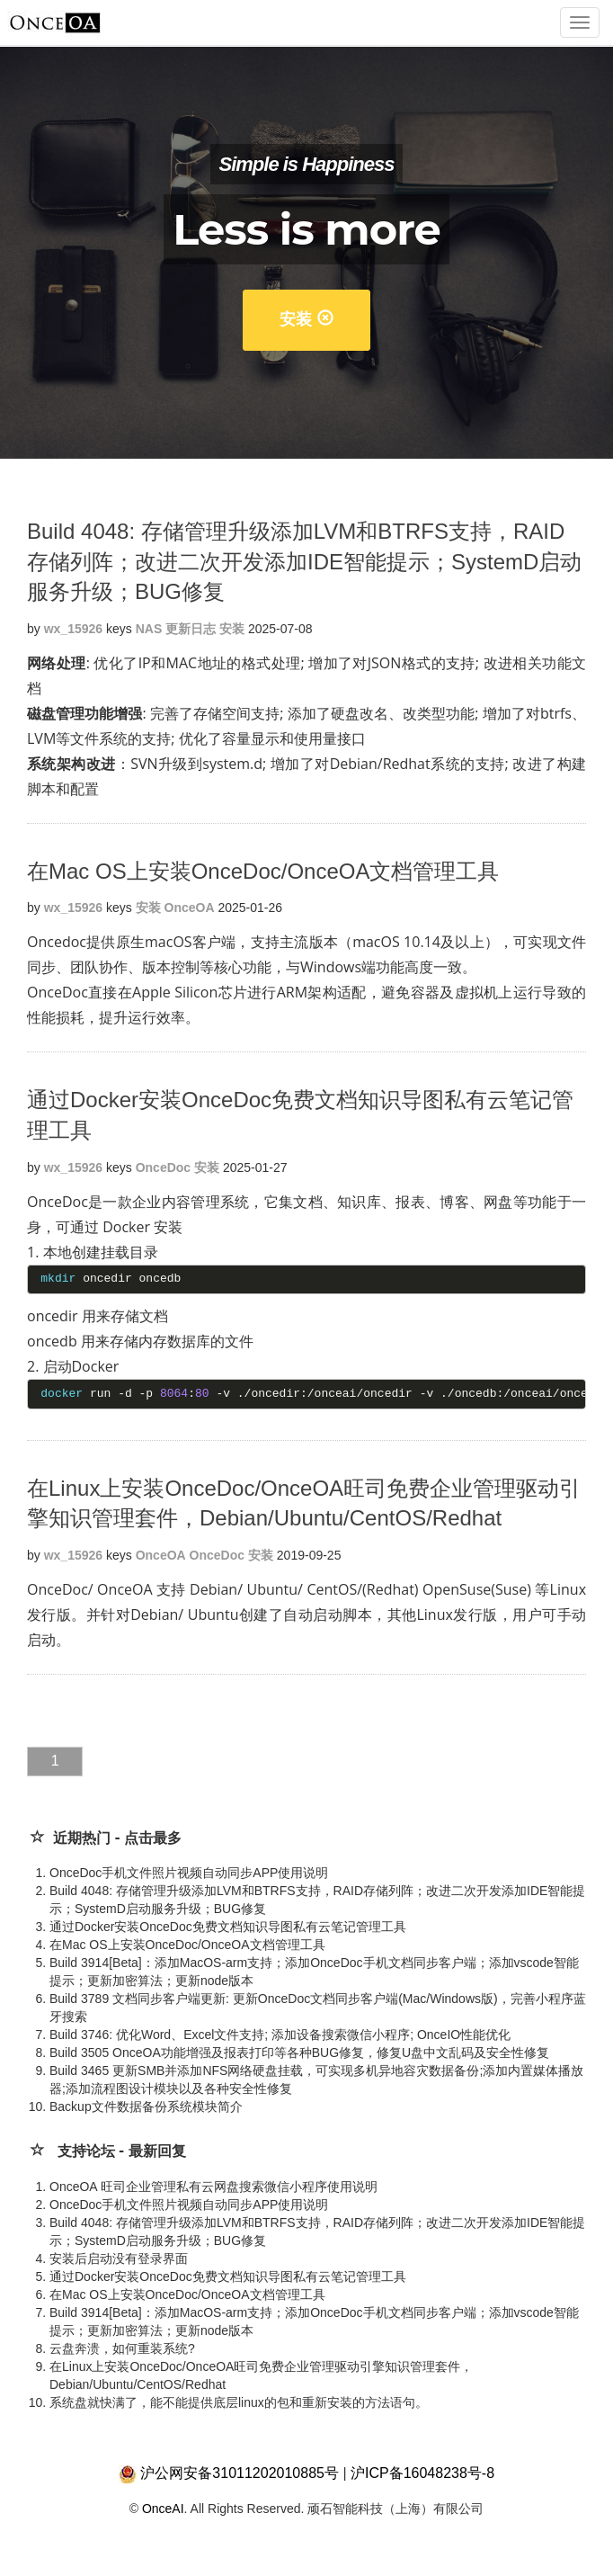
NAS (149, 629)
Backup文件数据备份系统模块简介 (146, 2106)
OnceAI (163, 2508)
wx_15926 (73, 629)
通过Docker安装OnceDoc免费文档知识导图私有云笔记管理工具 (227, 1926)
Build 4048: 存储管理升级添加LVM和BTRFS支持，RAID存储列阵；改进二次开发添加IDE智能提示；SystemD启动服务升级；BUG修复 (304, 561)
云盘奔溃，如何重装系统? (122, 2348)
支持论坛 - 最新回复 (122, 2151)
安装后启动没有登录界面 (118, 2258)
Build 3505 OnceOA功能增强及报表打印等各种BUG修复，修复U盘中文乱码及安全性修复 (299, 2052)
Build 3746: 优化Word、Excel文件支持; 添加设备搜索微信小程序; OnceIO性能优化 (280, 2034)
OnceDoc (163, 1167)
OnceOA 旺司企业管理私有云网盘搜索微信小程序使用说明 (213, 2186)
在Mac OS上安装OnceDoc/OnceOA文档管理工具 (263, 871)
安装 (306, 319)
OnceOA (189, 907)
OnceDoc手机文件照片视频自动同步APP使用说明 (188, 1872)
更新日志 (190, 629)
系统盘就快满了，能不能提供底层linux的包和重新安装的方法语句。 (238, 2402)
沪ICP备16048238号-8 (422, 2473)
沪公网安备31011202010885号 (239, 2473)
